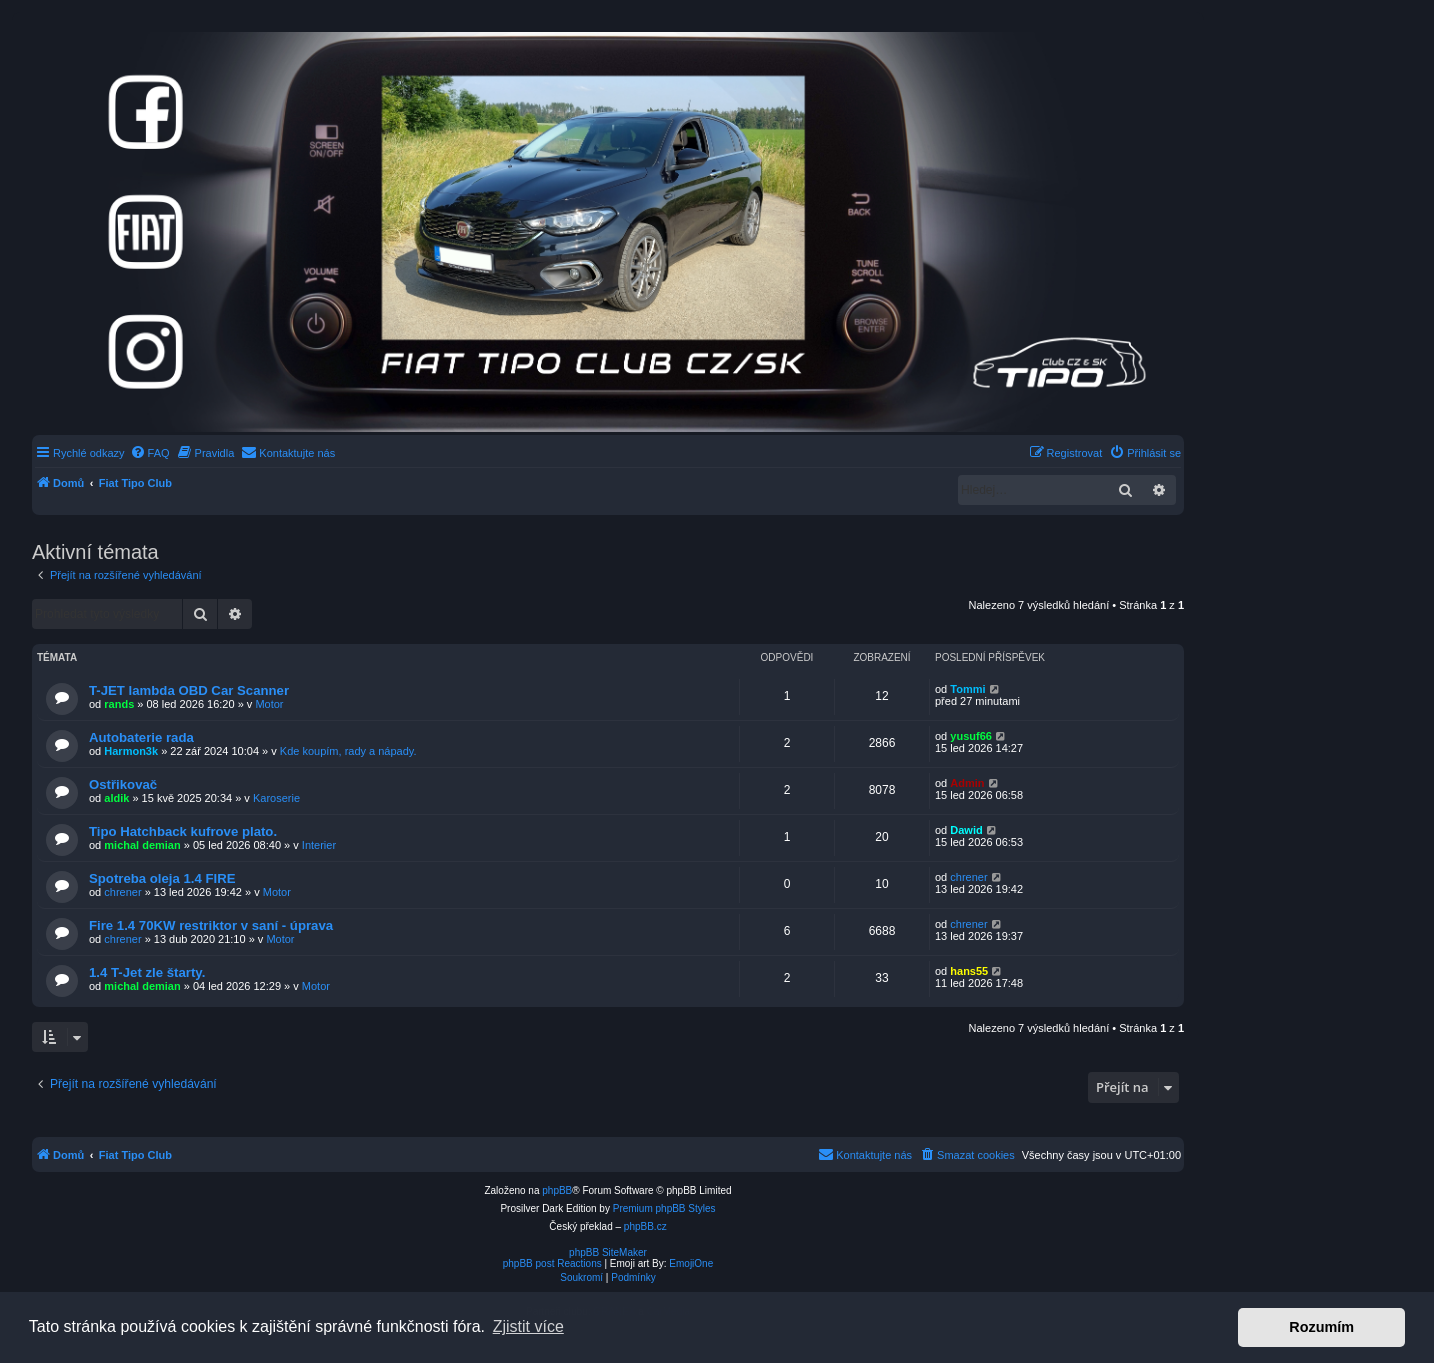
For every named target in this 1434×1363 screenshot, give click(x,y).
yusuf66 (971, 736)
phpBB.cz (645, 1226)
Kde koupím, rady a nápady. (348, 751)
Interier (319, 845)
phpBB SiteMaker (608, 1252)
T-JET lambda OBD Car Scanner (189, 690)
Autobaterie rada (141, 737)
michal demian (142, 845)
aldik (116, 798)
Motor (269, 704)
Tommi (967, 689)
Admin (967, 783)
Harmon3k (131, 751)
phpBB (557, 1190)
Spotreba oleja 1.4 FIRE (162, 878)
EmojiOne (691, 1263)
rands (119, 704)
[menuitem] (150, 453)
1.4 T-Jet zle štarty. (147, 972)
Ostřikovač (123, 784)
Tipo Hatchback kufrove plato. (183, 831)
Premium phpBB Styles (664, 1208)
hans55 (969, 971)
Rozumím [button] (1321, 1327)
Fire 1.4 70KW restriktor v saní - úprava (211, 925)
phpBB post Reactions (552, 1263)
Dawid (966, 830)
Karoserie (276, 798)
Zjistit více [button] (528, 1326)
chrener (122, 892)
